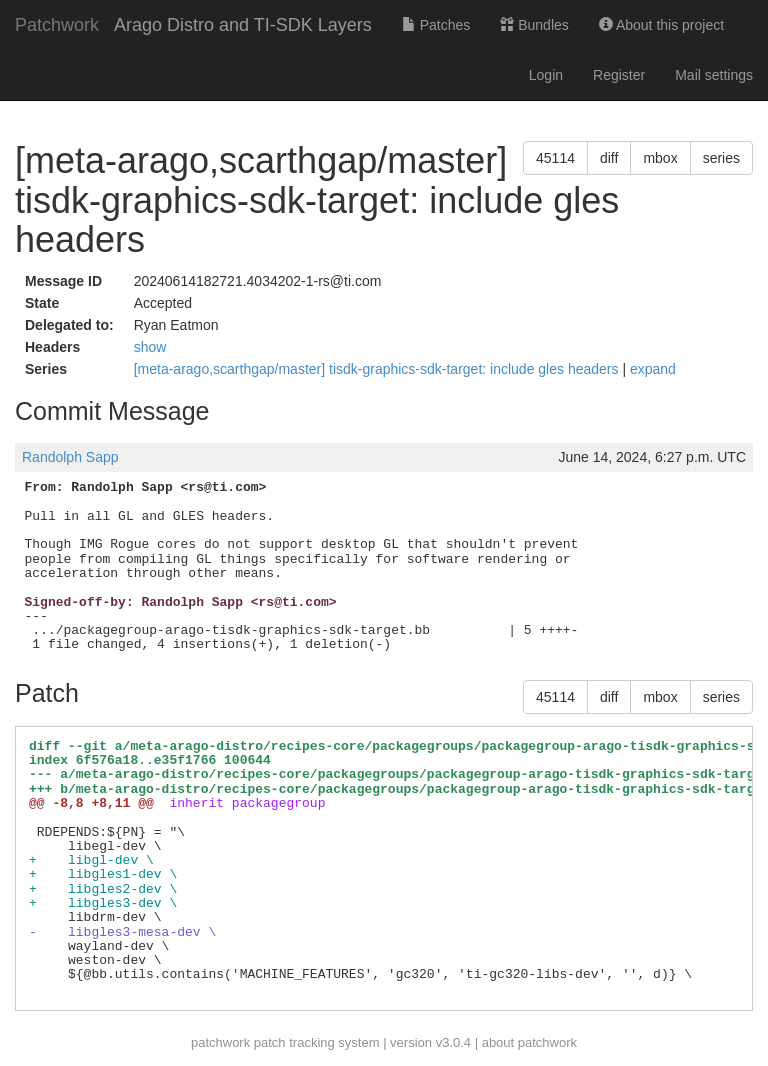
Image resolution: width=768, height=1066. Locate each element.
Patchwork (57, 25)
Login (546, 75)
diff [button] (609, 158)
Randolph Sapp (70, 457)
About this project (661, 25)
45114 (555, 158)
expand (653, 369)
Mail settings (714, 75)
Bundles (534, 25)
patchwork (220, 1042)
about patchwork (529, 1042)
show (150, 347)
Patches (436, 25)
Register (619, 75)
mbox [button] (660, 158)
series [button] (721, 158)
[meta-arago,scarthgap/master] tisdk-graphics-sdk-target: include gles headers (378, 369)
